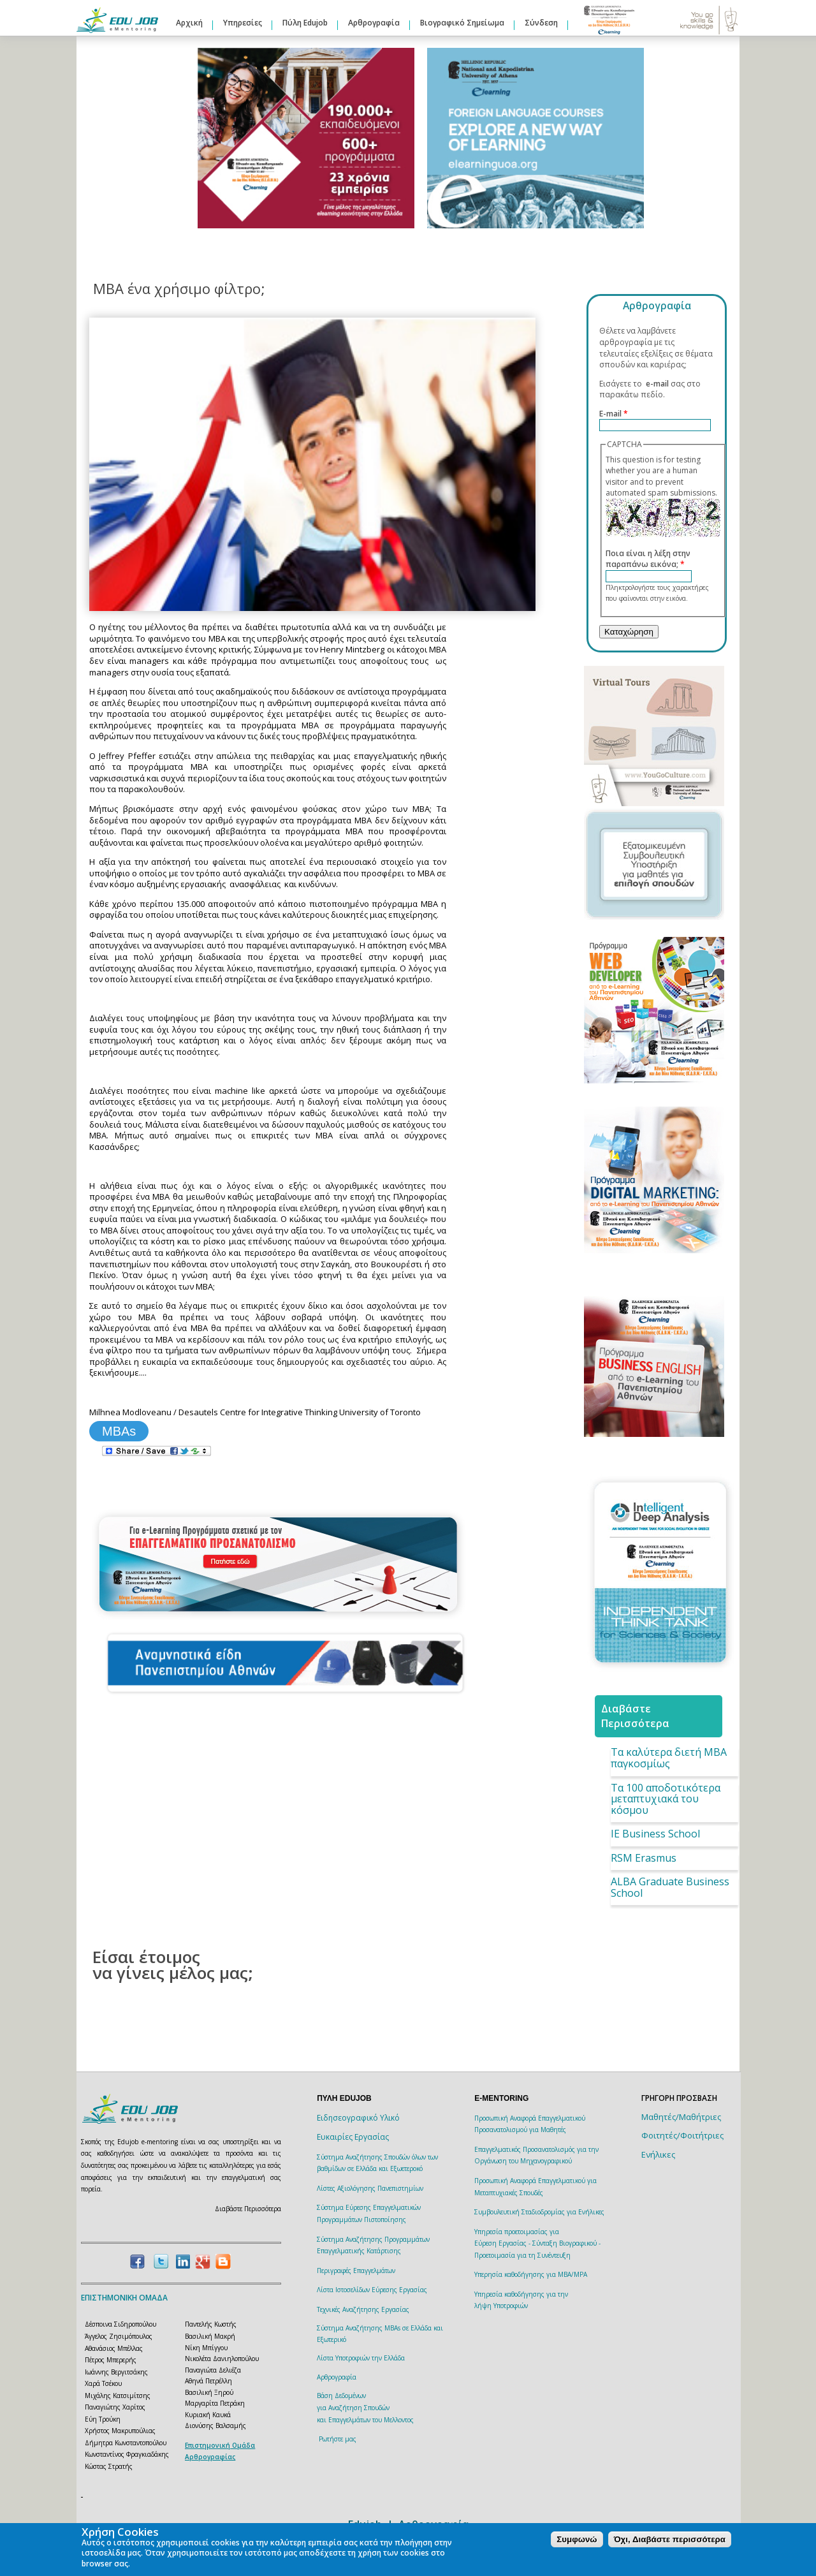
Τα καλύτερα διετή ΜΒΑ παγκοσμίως (669, 1757)
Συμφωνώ (577, 2539)
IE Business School (655, 1834)
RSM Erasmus (643, 1858)
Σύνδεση (541, 22)
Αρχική (189, 22)
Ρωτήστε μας (337, 2438)
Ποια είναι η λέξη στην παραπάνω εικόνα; (648, 559)
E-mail (613, 413)
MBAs (119, 1431)
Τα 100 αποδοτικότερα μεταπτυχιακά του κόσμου (665, 1799)
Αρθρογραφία (374, 22)
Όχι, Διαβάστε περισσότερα (669, 2539)
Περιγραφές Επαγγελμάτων (356, 2270)
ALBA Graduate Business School (670, 1887)
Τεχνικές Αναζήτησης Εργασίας (363, 2309)
